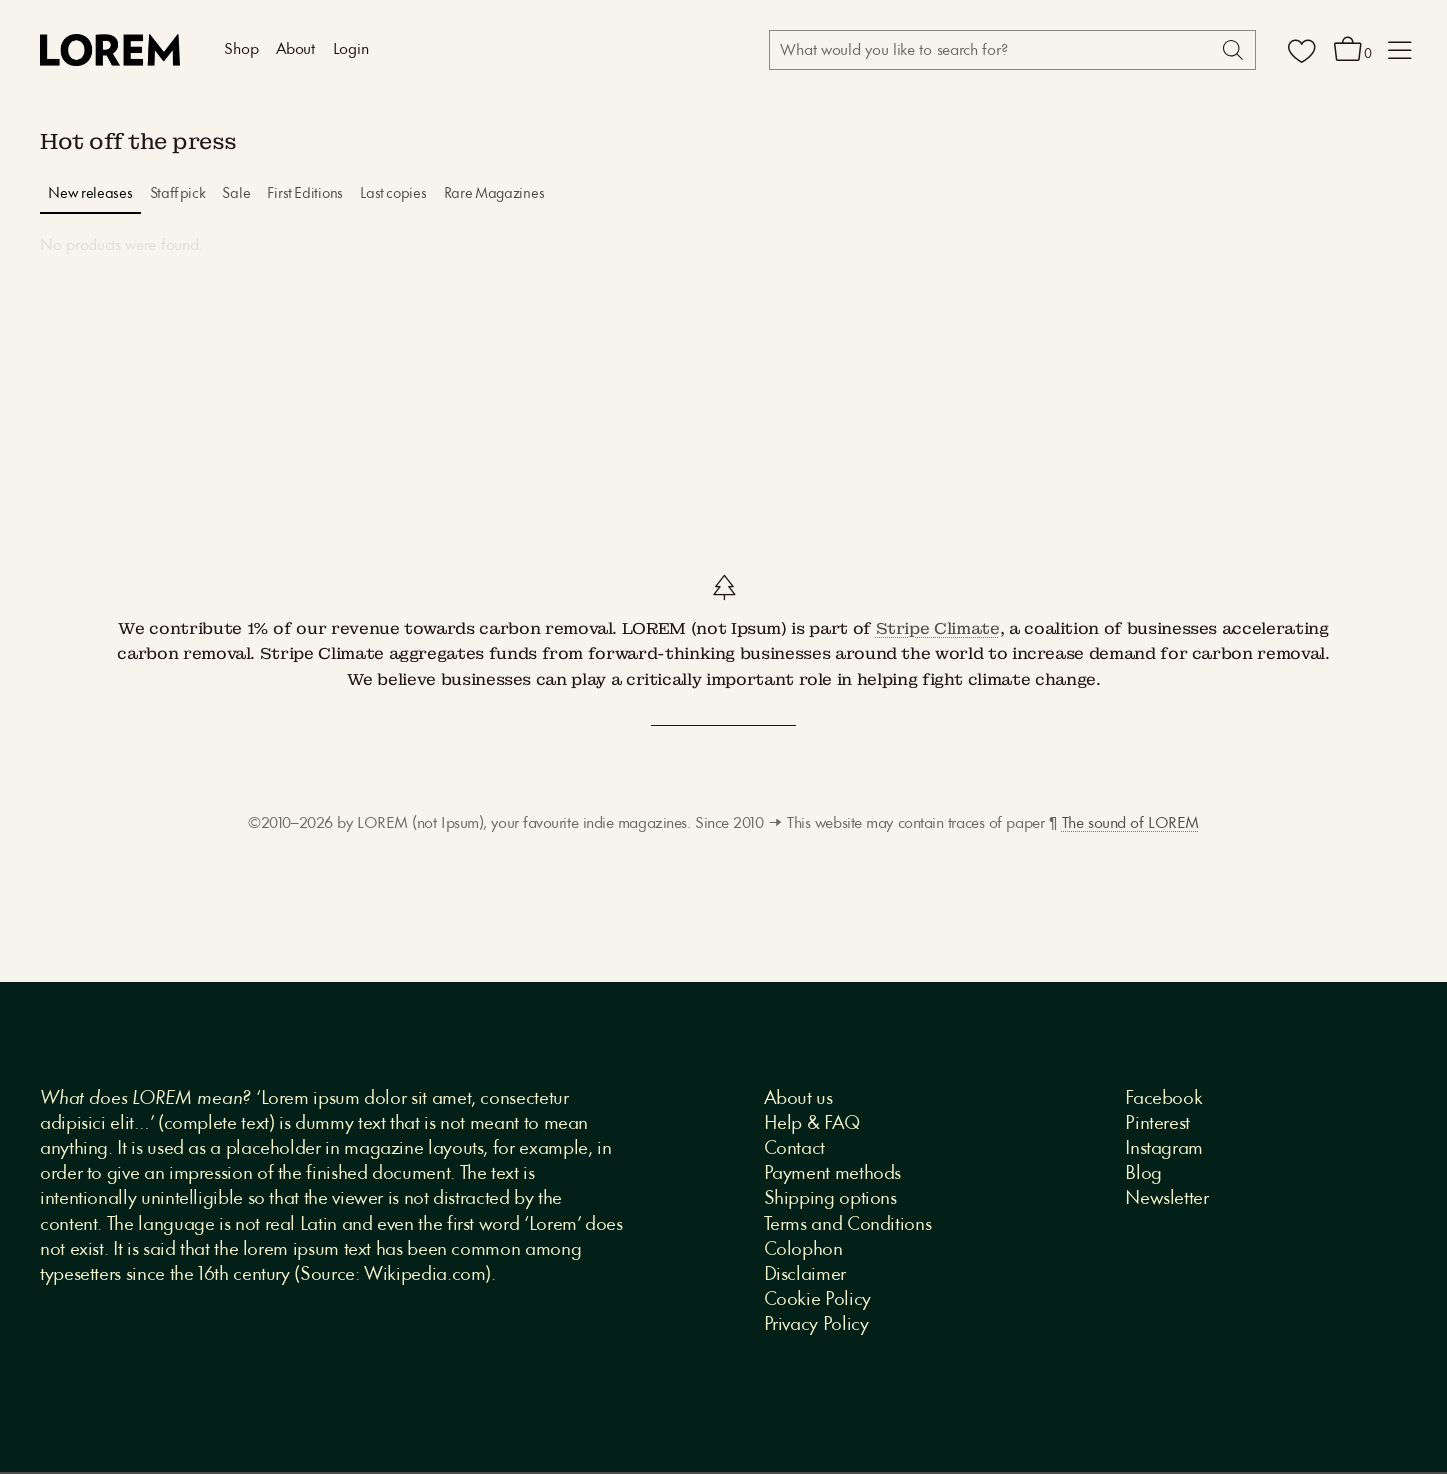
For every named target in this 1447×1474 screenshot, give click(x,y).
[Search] (1231, 50)
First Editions (305, 194)
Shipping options (830, 1199)
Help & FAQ (812, 1124)
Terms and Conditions (848, 1225)
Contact (794, 1149)
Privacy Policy (816, 1325)
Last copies (393, 194)
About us (798, 1099)
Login (351, 50)
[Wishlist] (1302, 50)
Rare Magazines (494, 194)
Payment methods (833, 1174)
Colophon (803, 1250)
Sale (236, 194)
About (295, 50)
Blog (1143, 1174)
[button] (1400, 50)
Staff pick (178, 194)
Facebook (1163, 1099)
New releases (90, 194)
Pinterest (1157, 1124)
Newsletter (1166, 1199)
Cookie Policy (817, 1300)
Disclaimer (805, 1275)
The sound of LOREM (1130, 824)
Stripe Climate (938, 628)
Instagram (1164, 1149)
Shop (241, 50)
